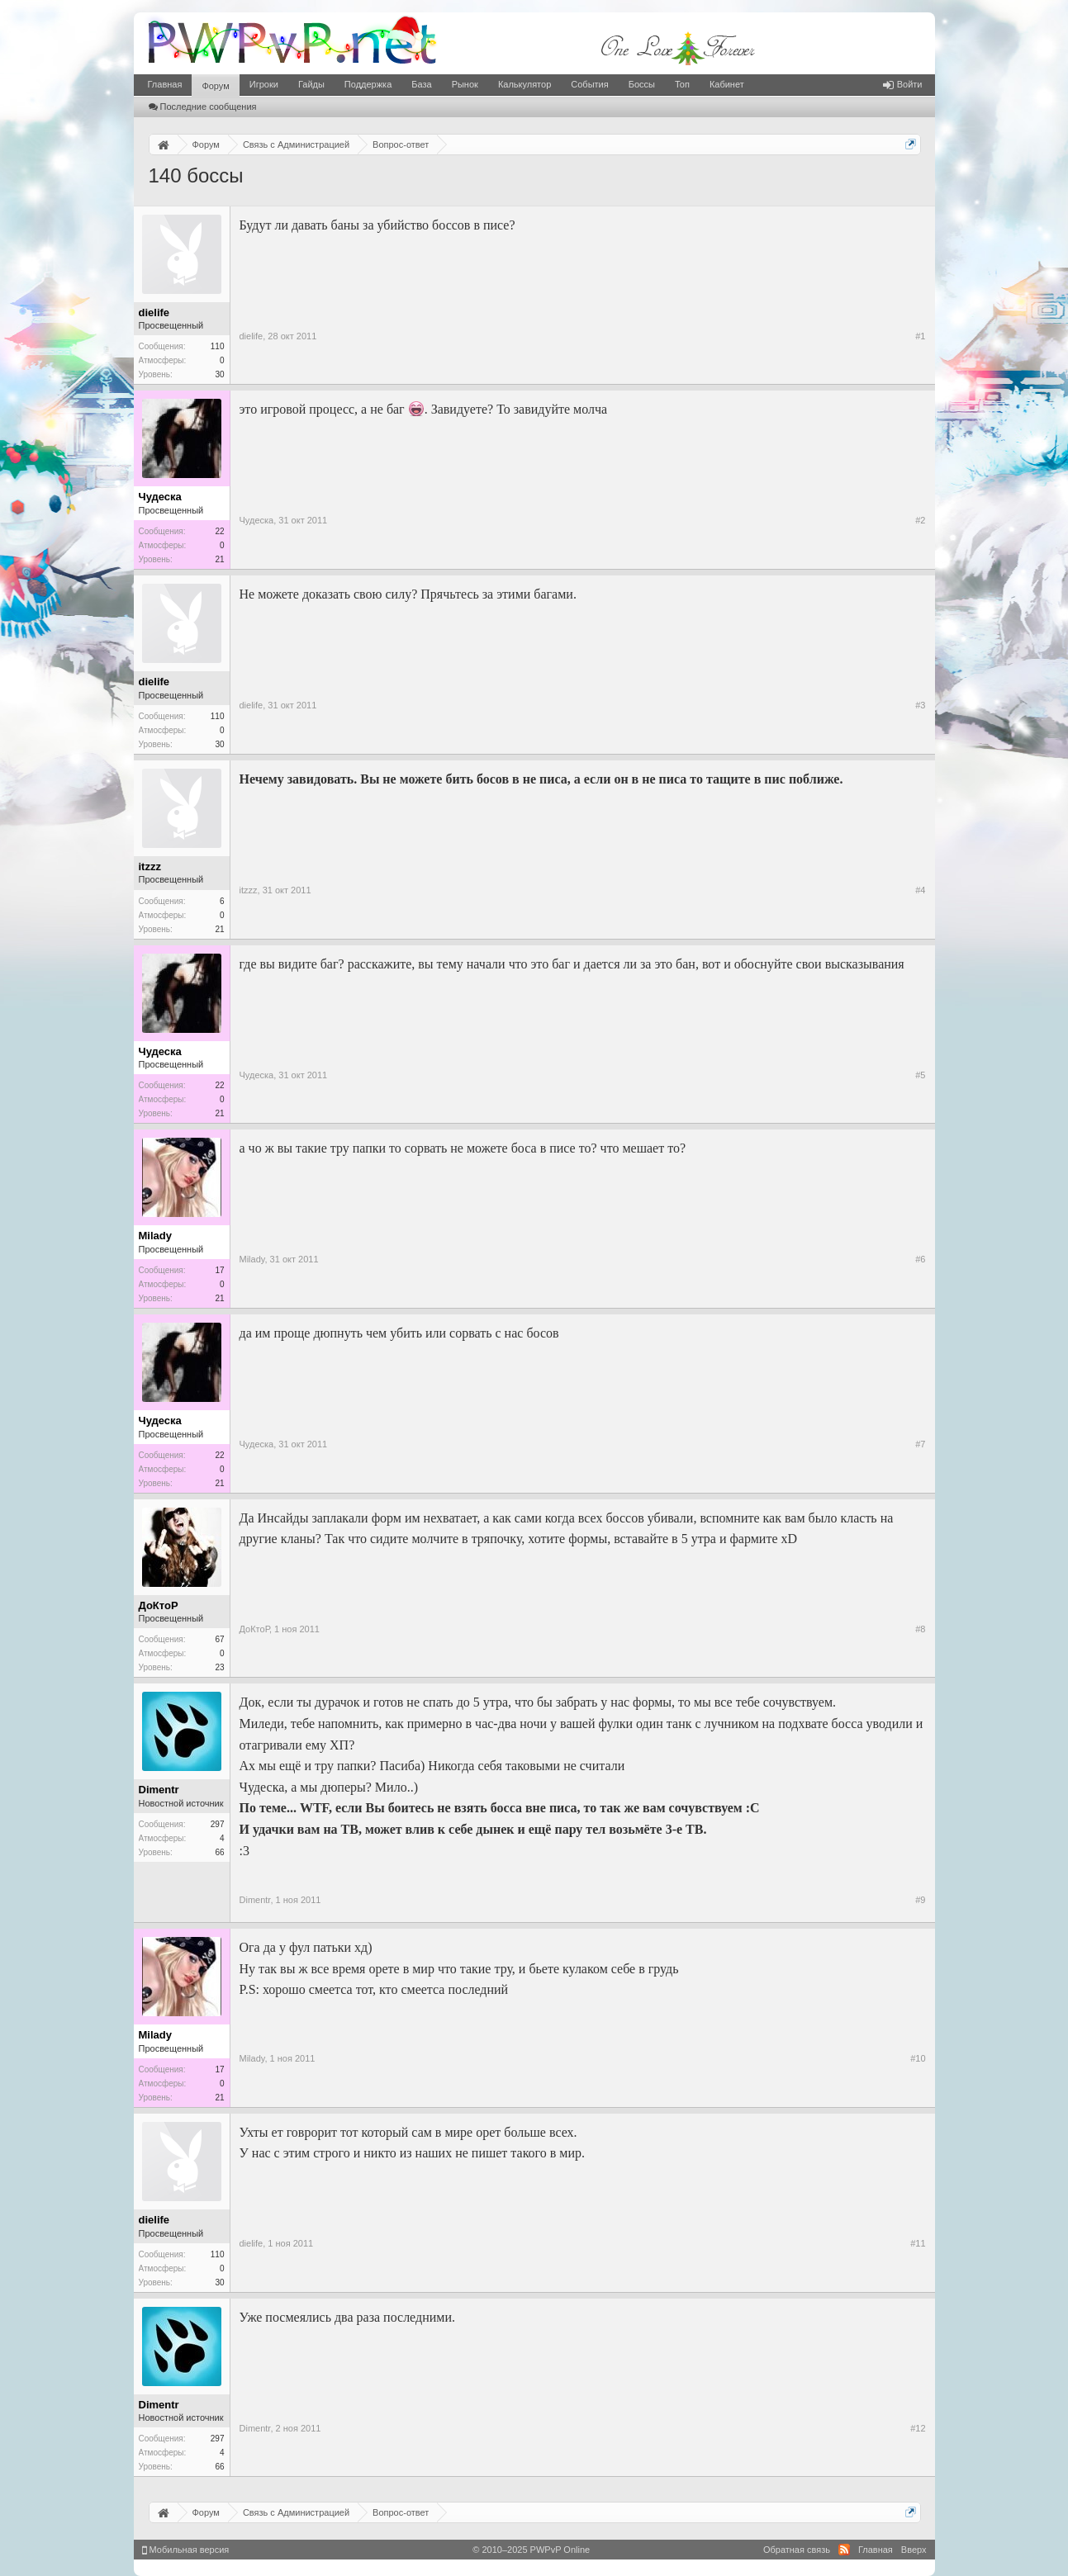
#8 (920, 1629)
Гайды (311, 84)
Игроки (263, 84)
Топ (682, 84)
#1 (920, 336)
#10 (917, 2058)
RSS (844, 2549)
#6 (920, 1259)
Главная (165, 84)
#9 (920, 1900)
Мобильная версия (186, 2550)
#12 (917, 2428)
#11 (917, 2243)
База (421, 84)
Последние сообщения (203, 106)
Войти (903, 84)
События (589, 84)
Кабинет (727, 84)
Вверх (914, 2550)
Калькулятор (524, 84)
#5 (920, 1075)
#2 (920, 520)
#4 (920, 890)
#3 (920, 705)
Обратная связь (796, 2550)
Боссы (642, 84)
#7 (920, 1444)
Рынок (465, 84)
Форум (215, 86)
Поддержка (368, 84)
